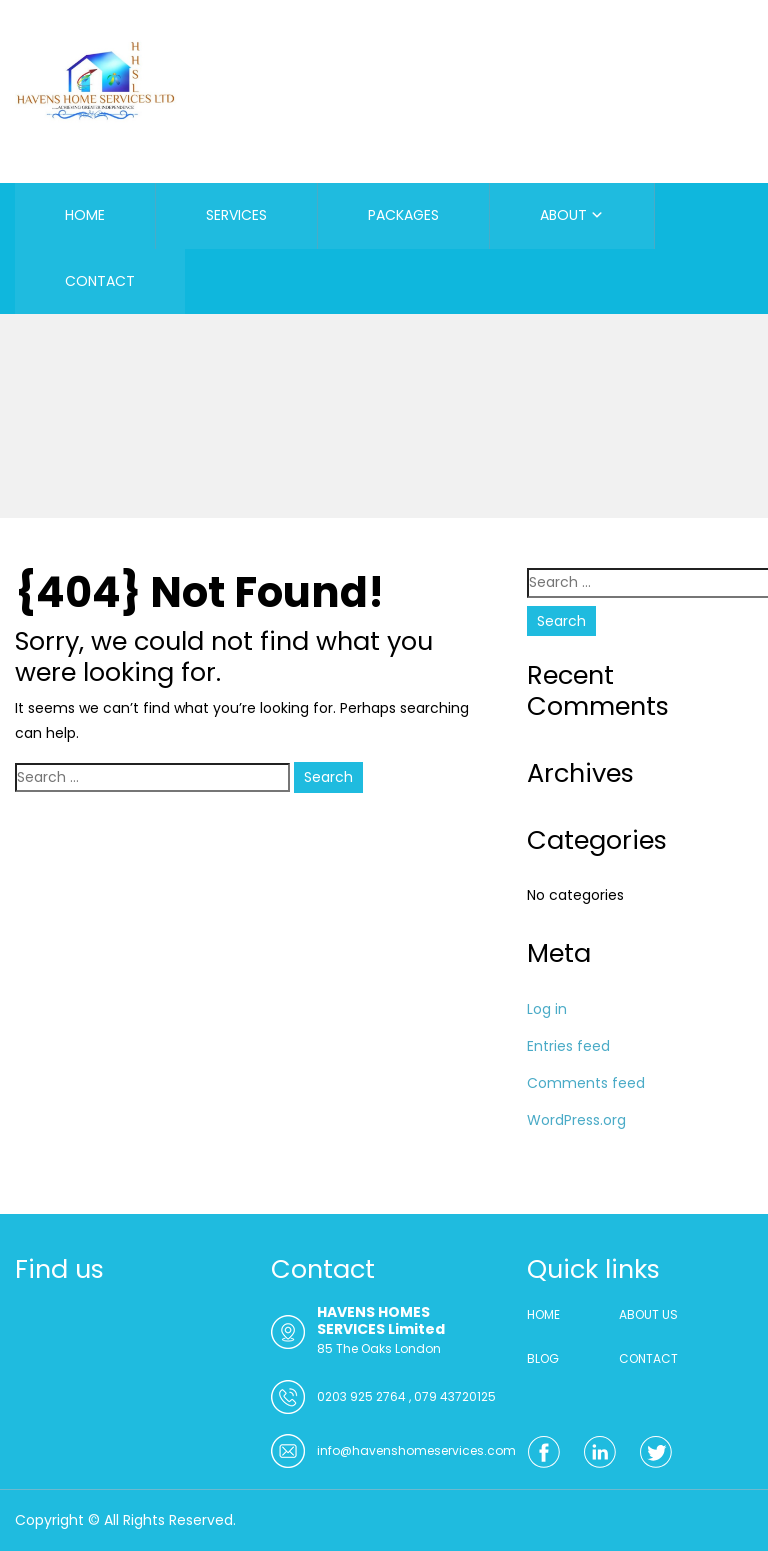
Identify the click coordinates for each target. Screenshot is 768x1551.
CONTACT (100, 281)
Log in (547, 1009)
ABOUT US (648, 1314)
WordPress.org (576, 1120)
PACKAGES (403, 215)
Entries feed (568, 1046)
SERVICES (236, 215)
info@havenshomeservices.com (416, 1450)
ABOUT (563, 215)
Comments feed (586, 1083)
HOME (85, 215)
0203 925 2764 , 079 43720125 (406, 1396)
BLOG (543, 1358)
